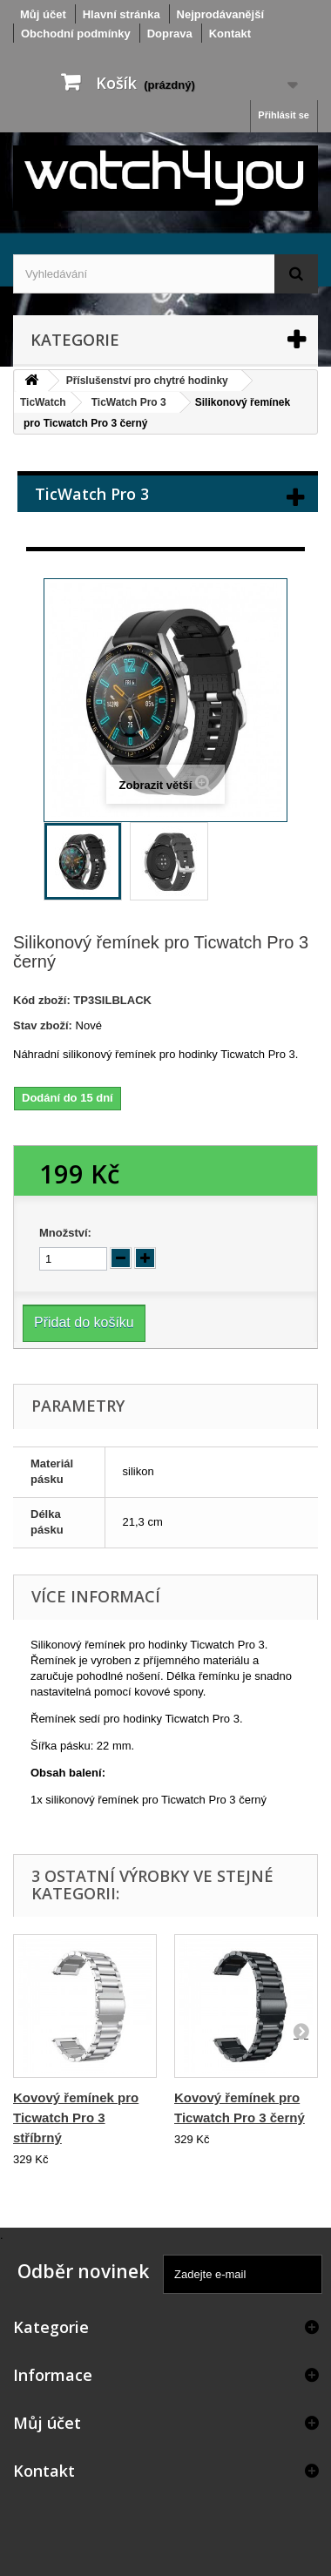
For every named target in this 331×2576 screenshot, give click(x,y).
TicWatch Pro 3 (128, 402)
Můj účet (47, 2422)
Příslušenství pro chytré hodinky (147, 380)
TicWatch (43, 402)
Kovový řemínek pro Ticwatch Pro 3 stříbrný (75, 2117)
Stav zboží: (42, 1025)
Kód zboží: (42, 1000)
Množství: (65, 1232)
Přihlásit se (283, 115)
